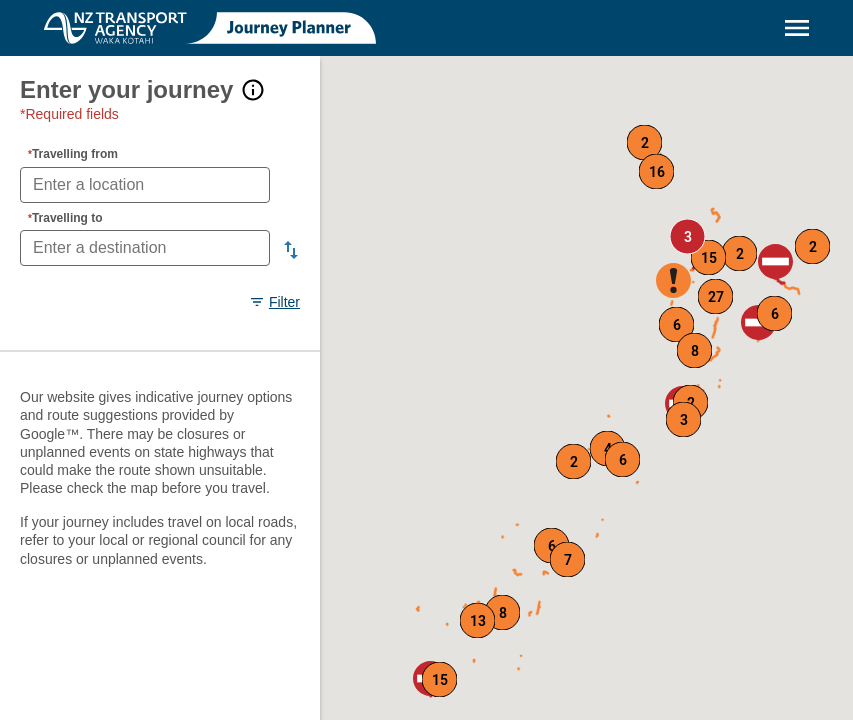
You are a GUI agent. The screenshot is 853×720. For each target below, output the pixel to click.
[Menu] (797, 28)
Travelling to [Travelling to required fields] (65, 218)
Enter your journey (126, 89)
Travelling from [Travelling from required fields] (73, 154)
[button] (775, 261)
